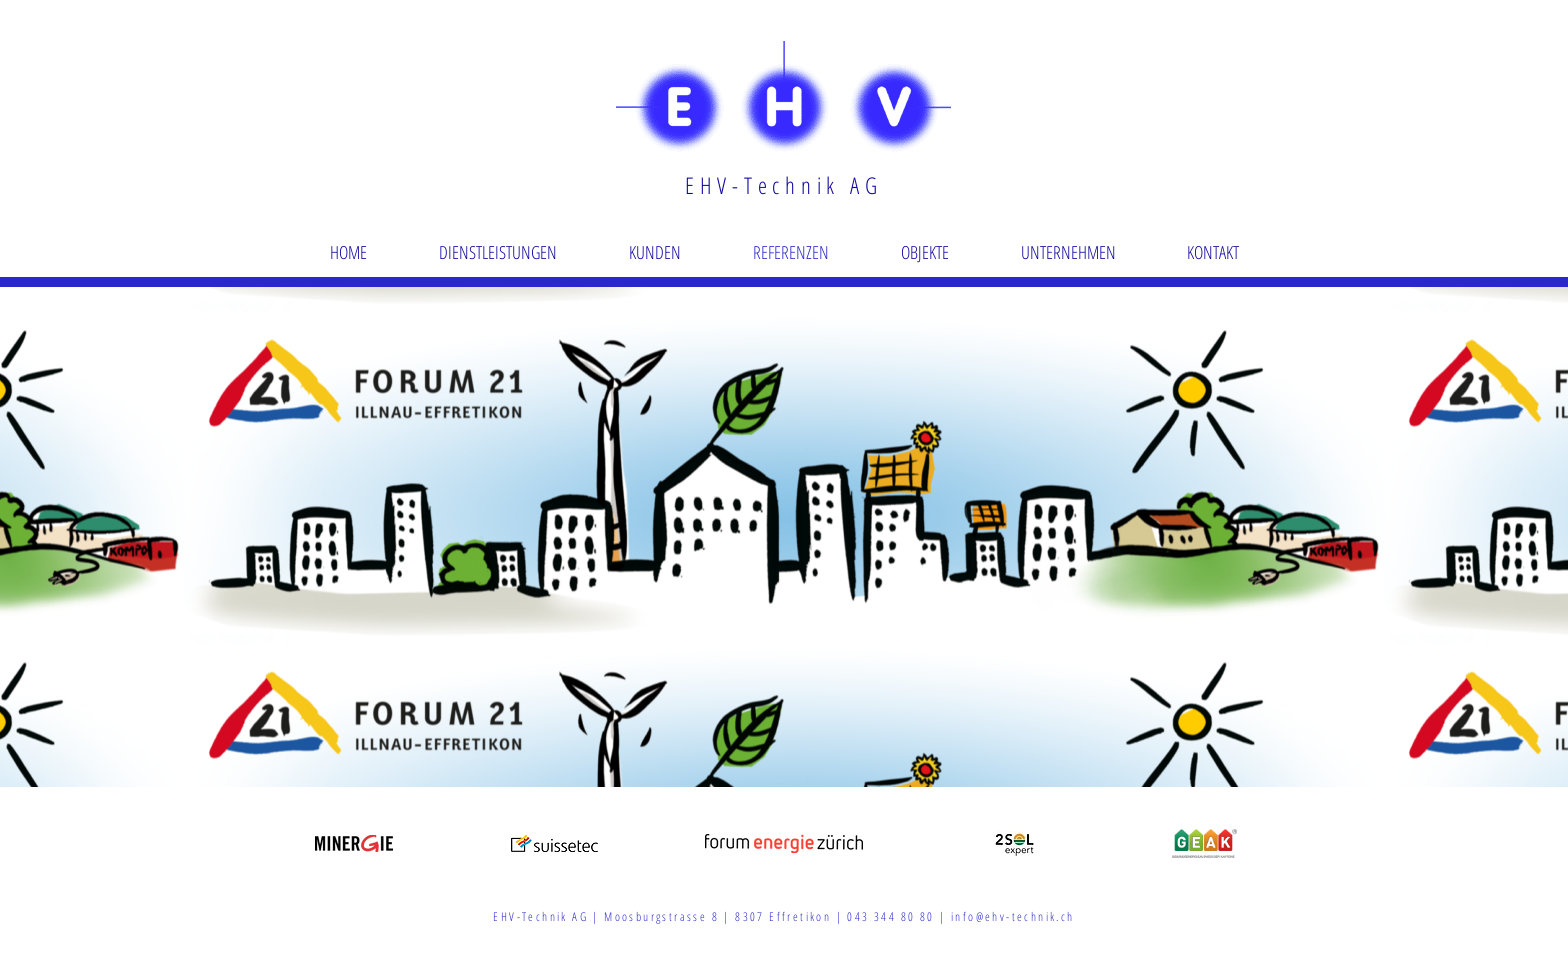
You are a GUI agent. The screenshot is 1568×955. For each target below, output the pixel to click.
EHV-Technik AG (784, 185)
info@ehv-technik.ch (1013, 916)
